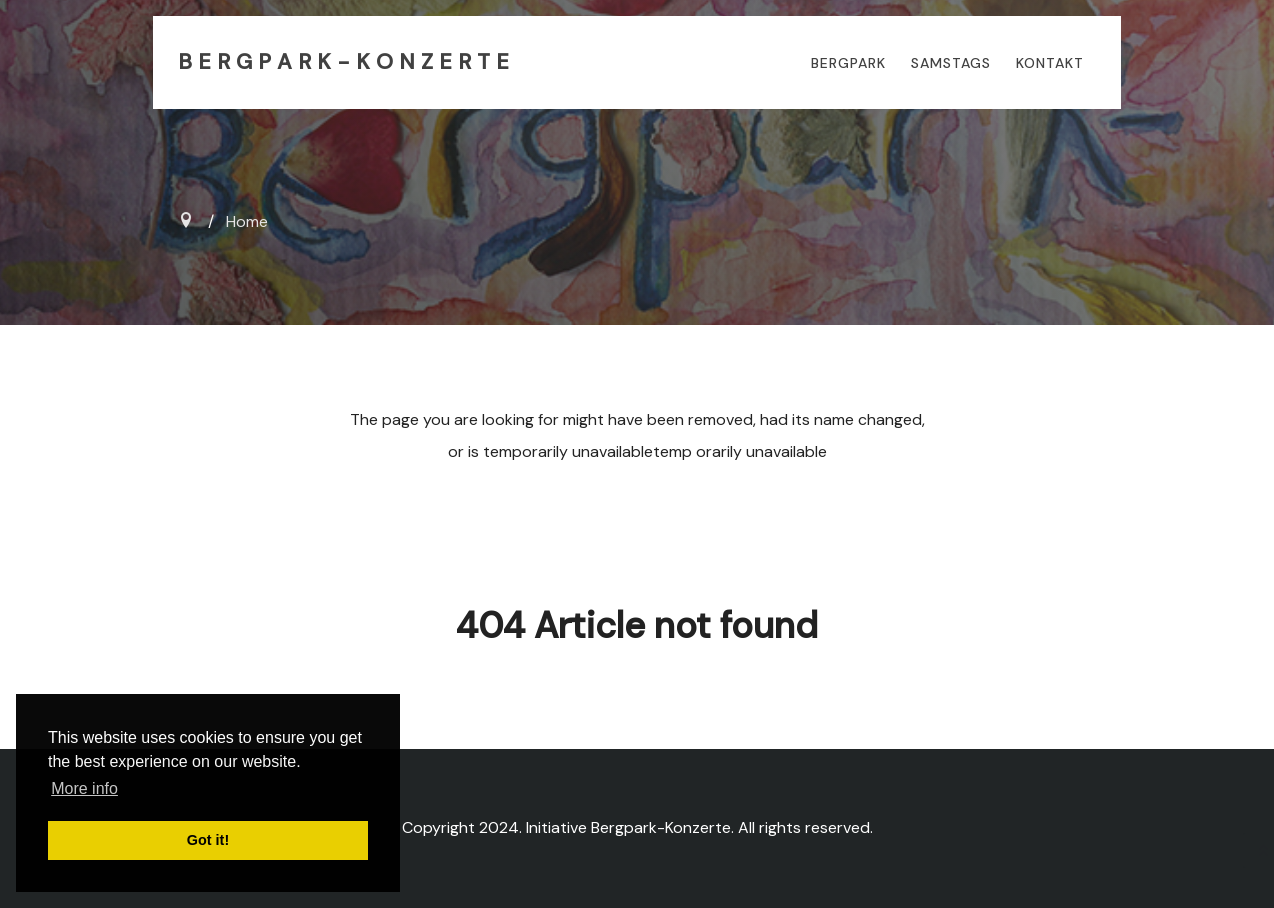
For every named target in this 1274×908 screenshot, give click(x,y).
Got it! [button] (208, 840)
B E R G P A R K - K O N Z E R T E (343, 62)
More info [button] (84, 788)
